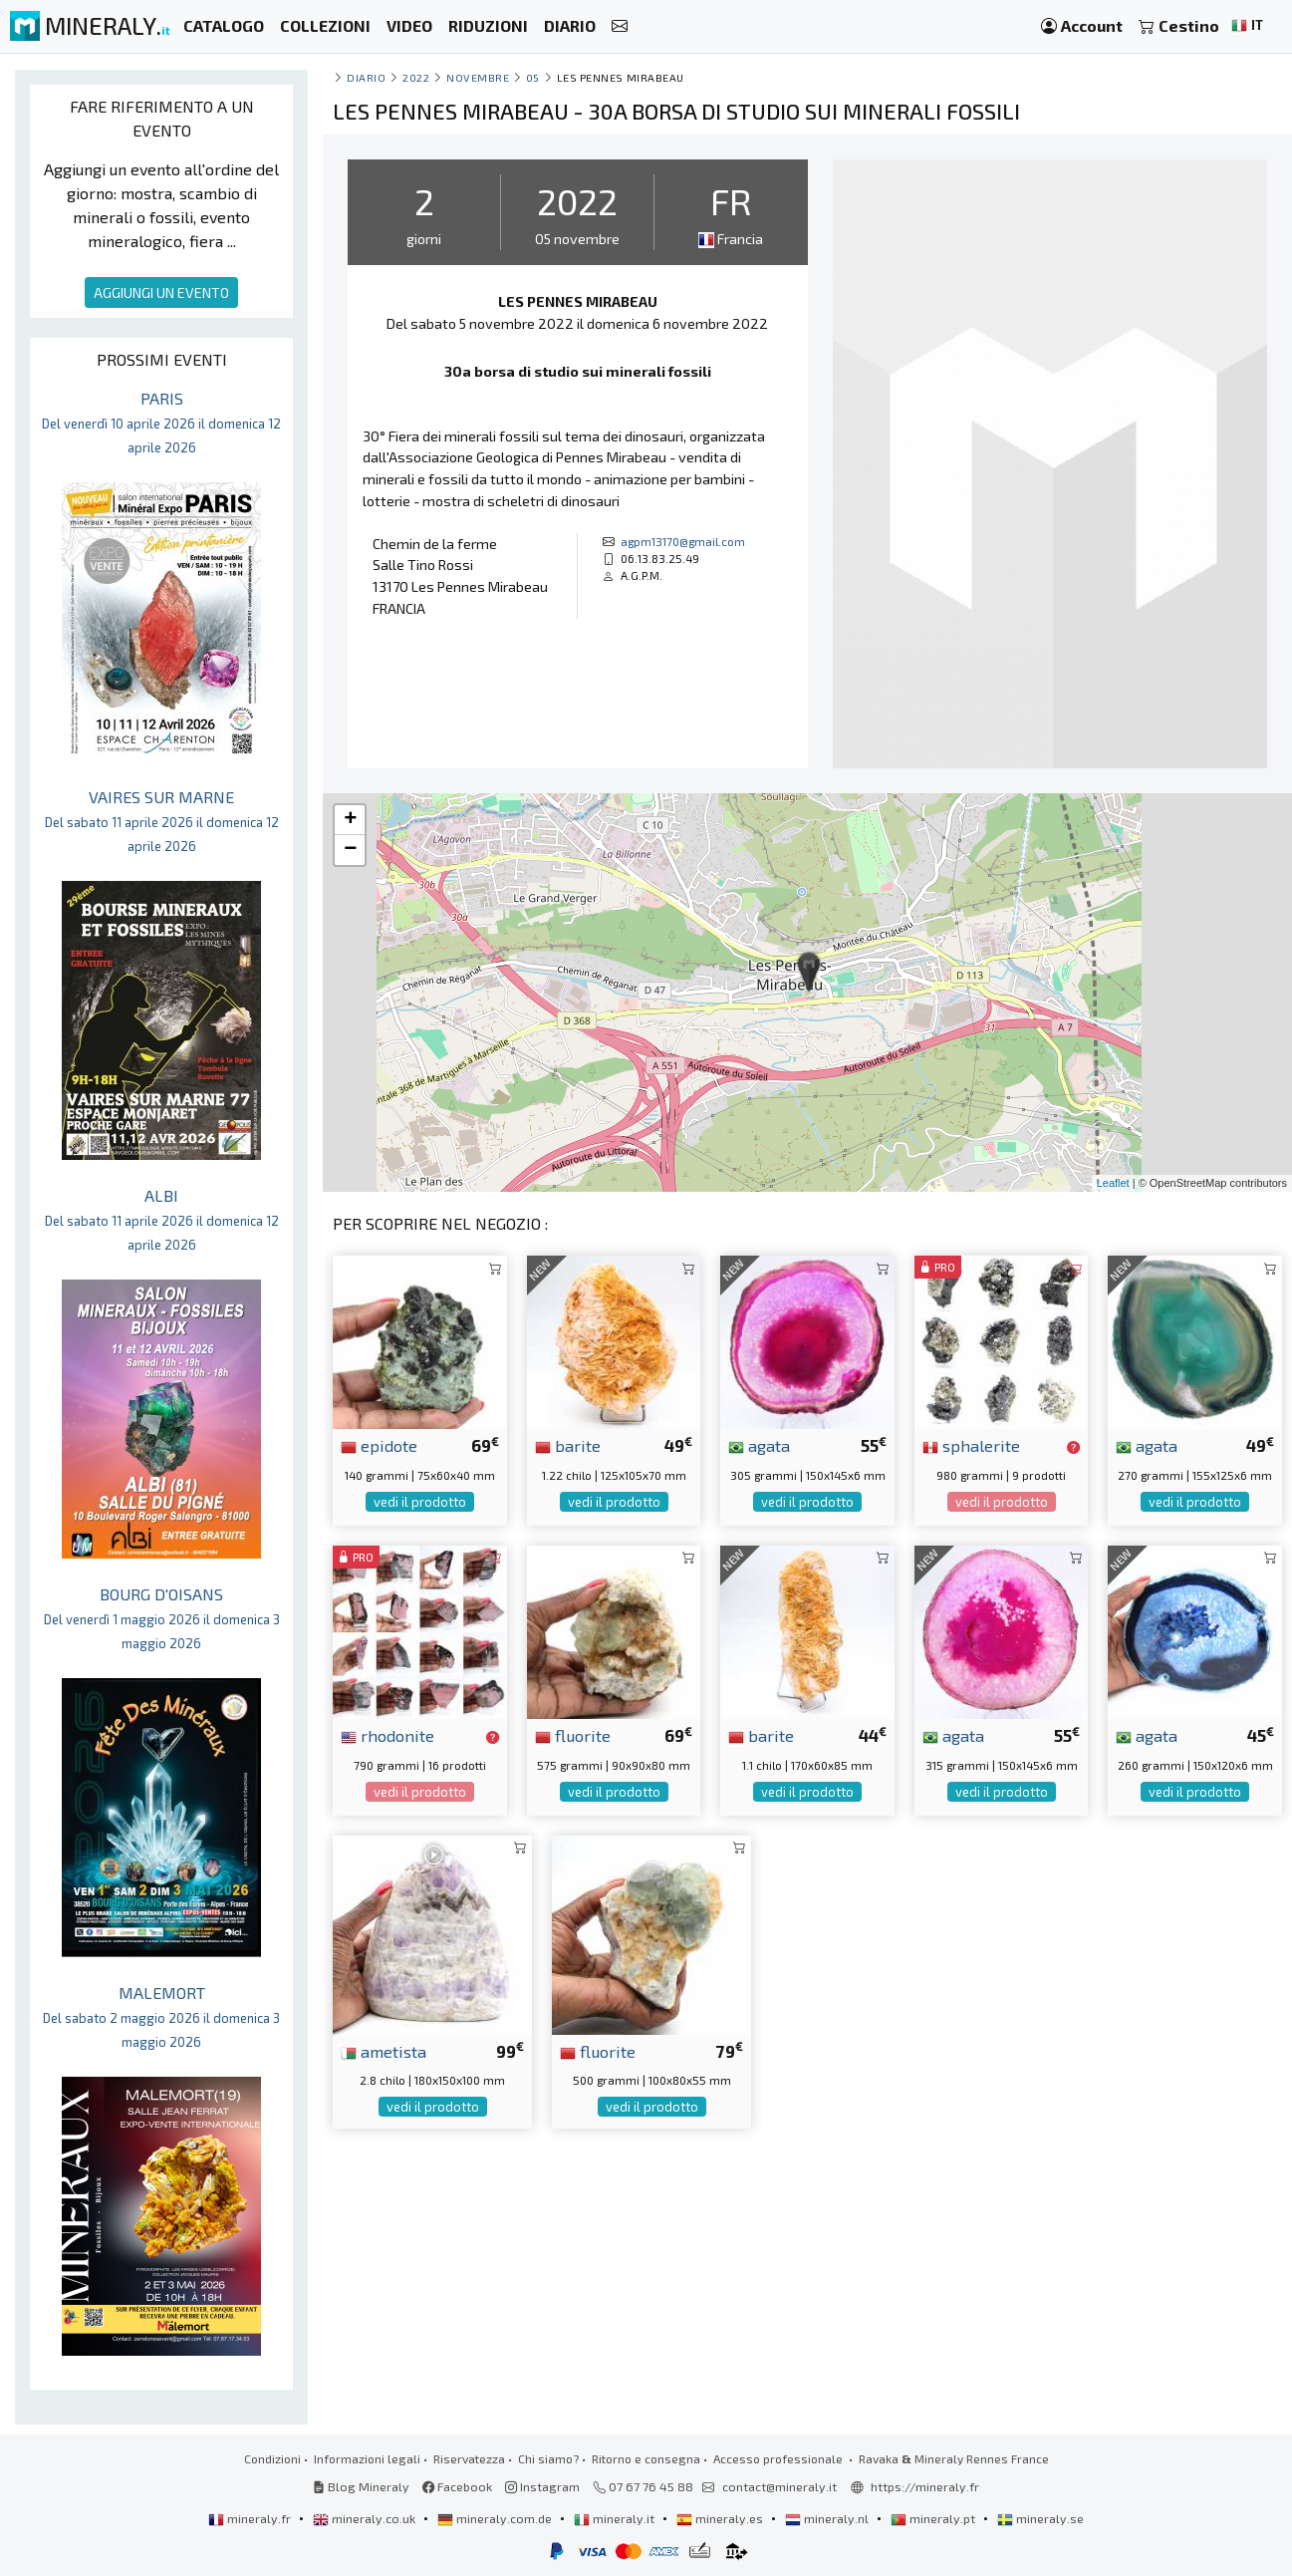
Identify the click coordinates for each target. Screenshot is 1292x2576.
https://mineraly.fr (925, 2486)
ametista (383, 2051)
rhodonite (387, 1735)
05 (533, 77)
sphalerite (971, 1445)
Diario (366, 77)
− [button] (350, 850)
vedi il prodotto (420, 1502)
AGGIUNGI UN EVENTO (161, 292)
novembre (477, 77)
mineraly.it (615, 2518)
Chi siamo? (548, 2458)
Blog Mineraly (361, 2486)
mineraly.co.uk (365, 2518)
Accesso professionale (779, 2458)
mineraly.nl (828, 2518)
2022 (415, 77)
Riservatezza (469, 2458)
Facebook (457, 2486)
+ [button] (350, 820)
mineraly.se (1040, 2518)
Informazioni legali (367, 2458)
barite (568, 1445)
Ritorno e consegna (646, 2458)
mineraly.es (721, 2518)
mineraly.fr (251, 2518)
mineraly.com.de (496, 2518)
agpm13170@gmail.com (683, 541)
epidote (379, 1445)
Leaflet (1113, 1183)
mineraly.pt (934, 2518)
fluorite (573, 1735)
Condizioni (272, 2458)
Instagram (542, 2486)
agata (759, 1445)
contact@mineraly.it (779, 2486)
